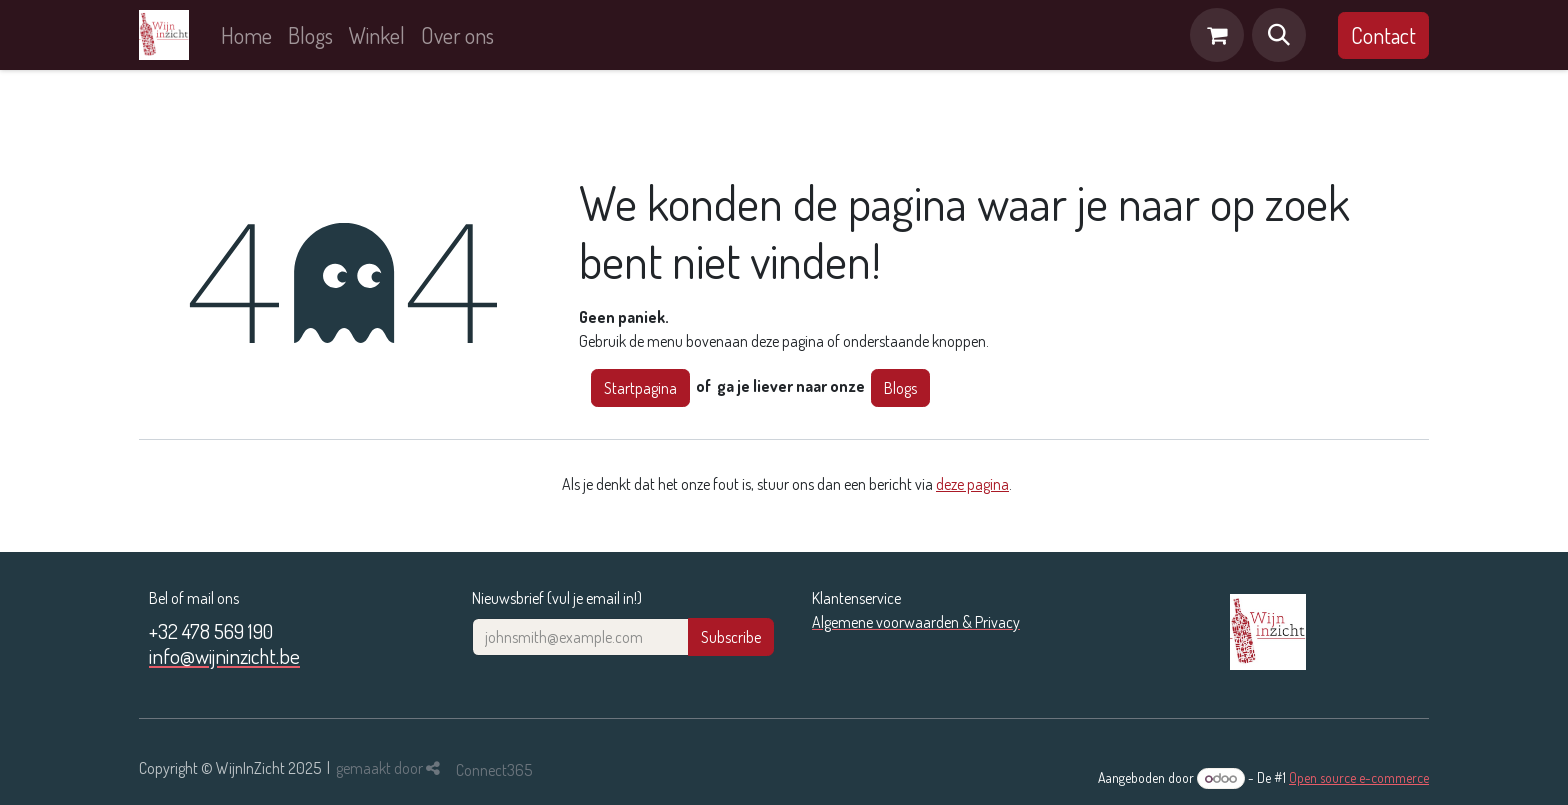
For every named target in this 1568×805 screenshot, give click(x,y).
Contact (1383, 35)
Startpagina (640, 388)
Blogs (900, 388)
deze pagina (972, 484)
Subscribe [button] (731, 637)
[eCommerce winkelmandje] (1217, 35)
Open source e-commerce (1359, 777)
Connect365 (494, 770)
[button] (1279, 35)
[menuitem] (246, 35)
